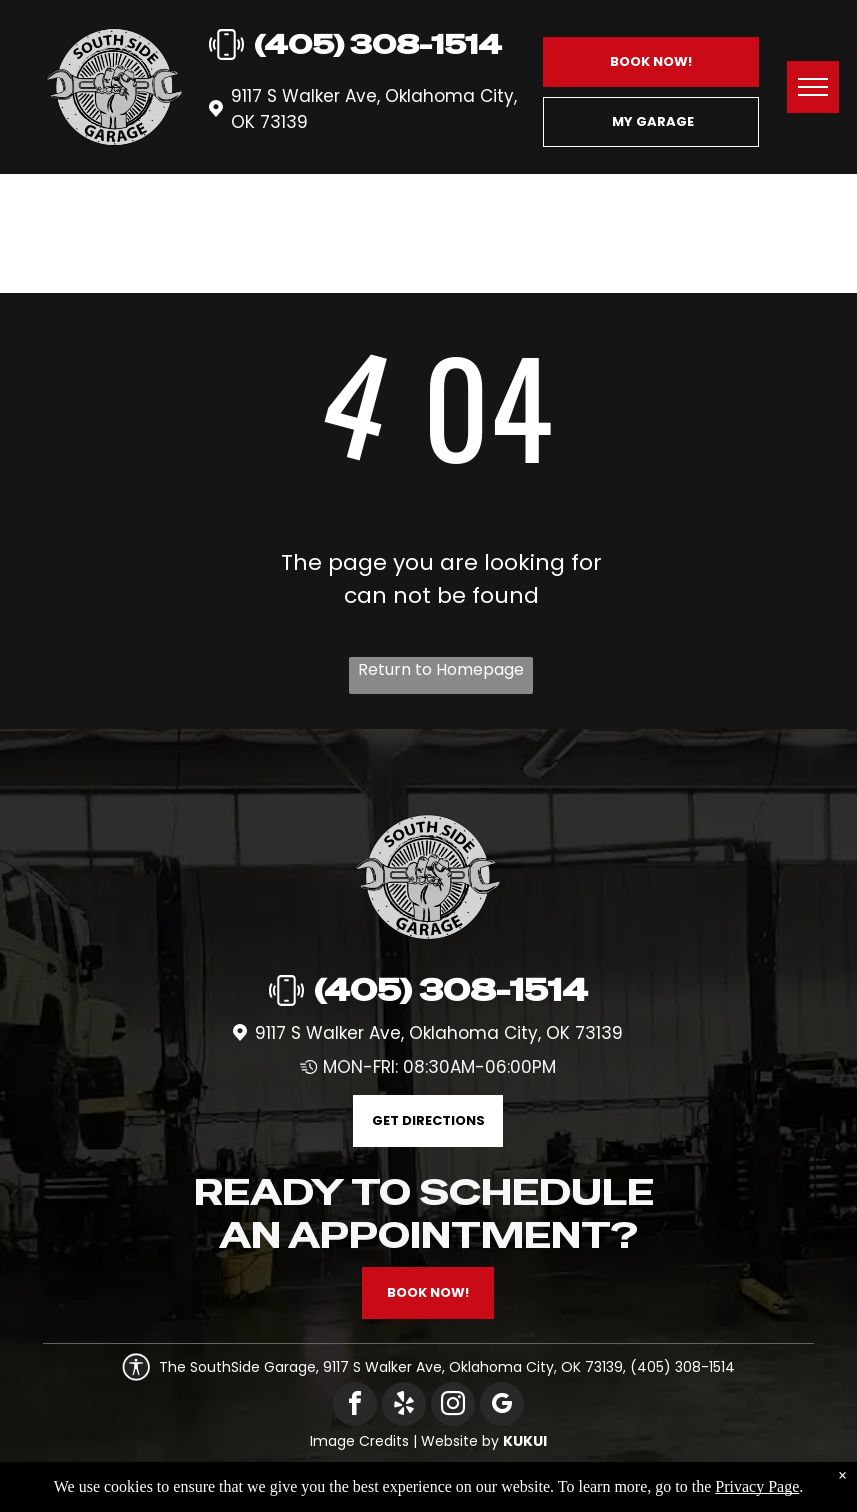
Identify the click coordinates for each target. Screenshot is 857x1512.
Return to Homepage (441, 669)
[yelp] (404, 1406)
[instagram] (453, 1406)
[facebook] (355, 1406)
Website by (460, 1441)
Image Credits (359, 1441)
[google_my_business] (502, 1406)
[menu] (813, 87)
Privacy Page (757, 1486)
